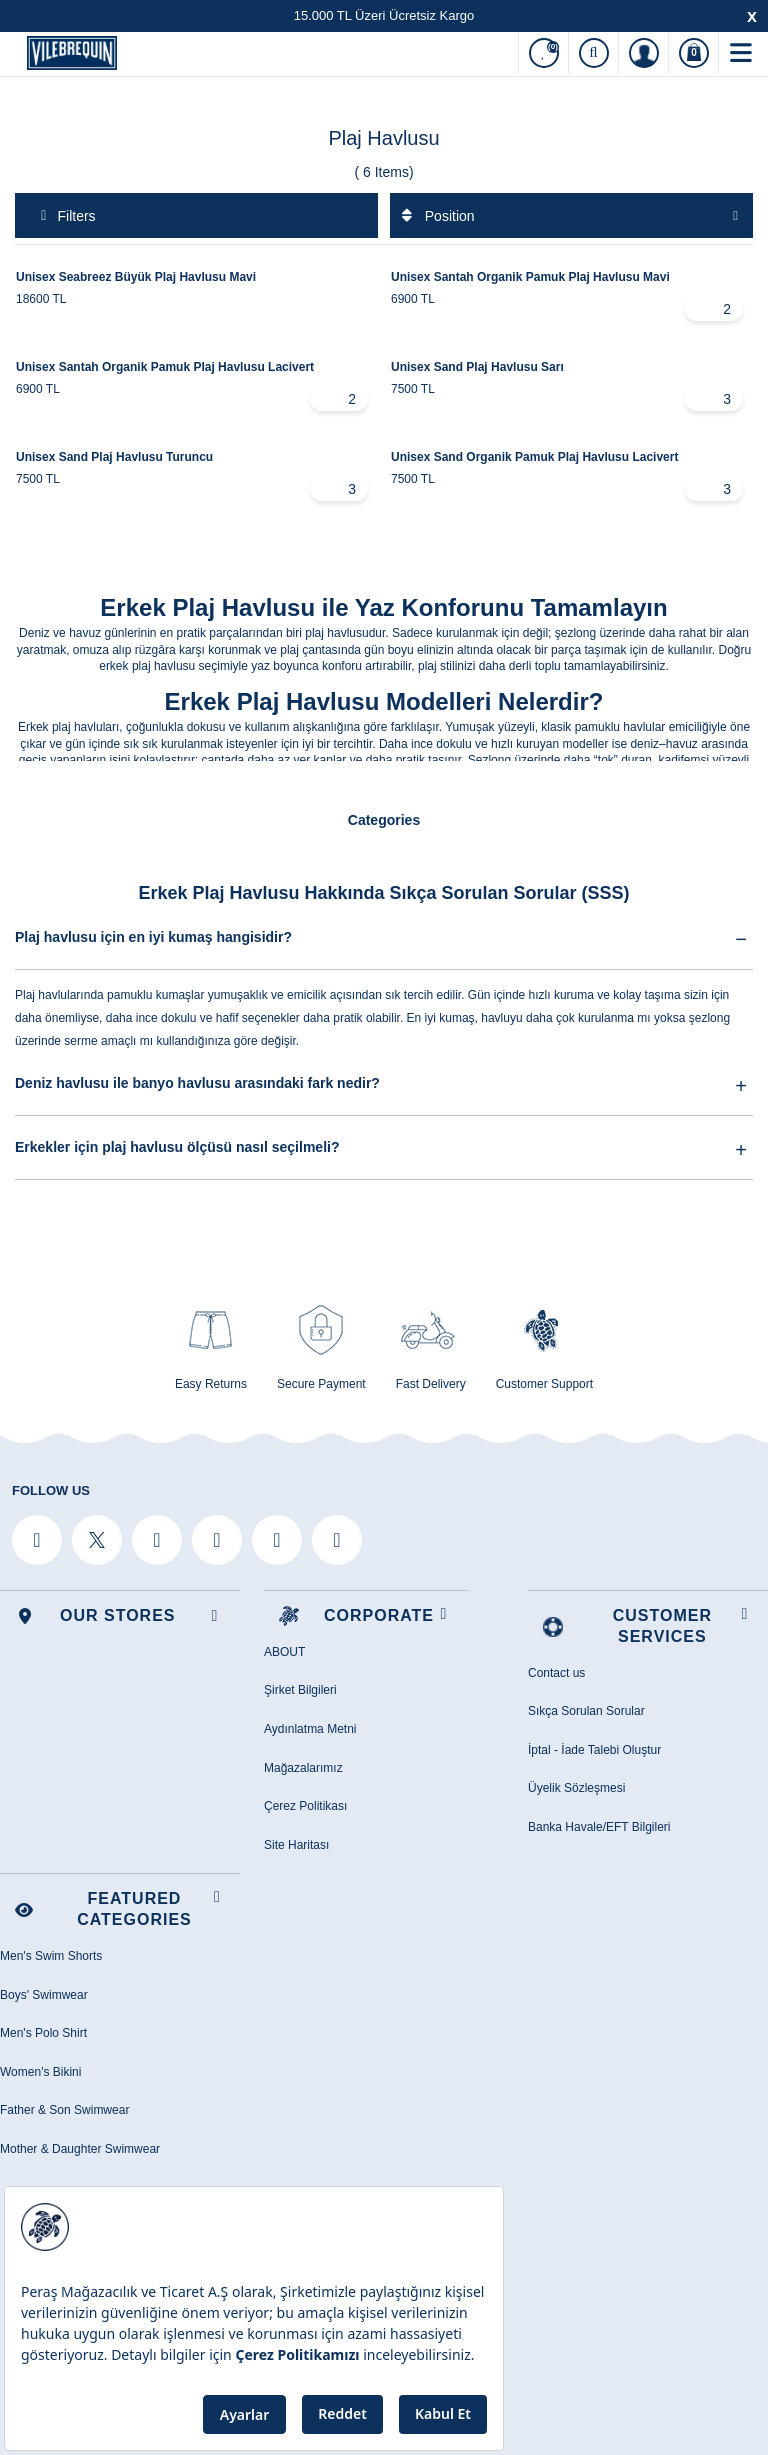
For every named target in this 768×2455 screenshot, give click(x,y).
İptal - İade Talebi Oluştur (594, 1750)
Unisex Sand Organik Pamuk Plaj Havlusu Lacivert (534, 457)
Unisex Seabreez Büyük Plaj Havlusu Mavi (136, 277)
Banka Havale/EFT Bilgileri (599, 1827)
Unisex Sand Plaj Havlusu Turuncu (114, 457)
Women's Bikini (40, 2072)
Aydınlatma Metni (310, 1729)
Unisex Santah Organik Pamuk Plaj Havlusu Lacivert (165, 367)
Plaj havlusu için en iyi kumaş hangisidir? (384, 937)
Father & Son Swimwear (64, 2110)
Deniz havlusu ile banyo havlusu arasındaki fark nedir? (384, 1084)
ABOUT (284, 1652)
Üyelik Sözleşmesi (576, 1788)
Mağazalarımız (303, 1768)
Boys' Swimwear (44, 1995)
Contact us (556, 1673)
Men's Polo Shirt (43, 2033)
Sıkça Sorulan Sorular (586, 1711)
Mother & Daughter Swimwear (80, 2149)
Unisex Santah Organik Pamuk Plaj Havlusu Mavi (530, 277)
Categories (384, 820)
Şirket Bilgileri (300, 1690)
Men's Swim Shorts (51, 1956)
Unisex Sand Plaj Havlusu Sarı (477, 367)
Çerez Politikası (305, 1806)
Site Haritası (296, 1845)
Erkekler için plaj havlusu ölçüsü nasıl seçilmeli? (384, 1148)
